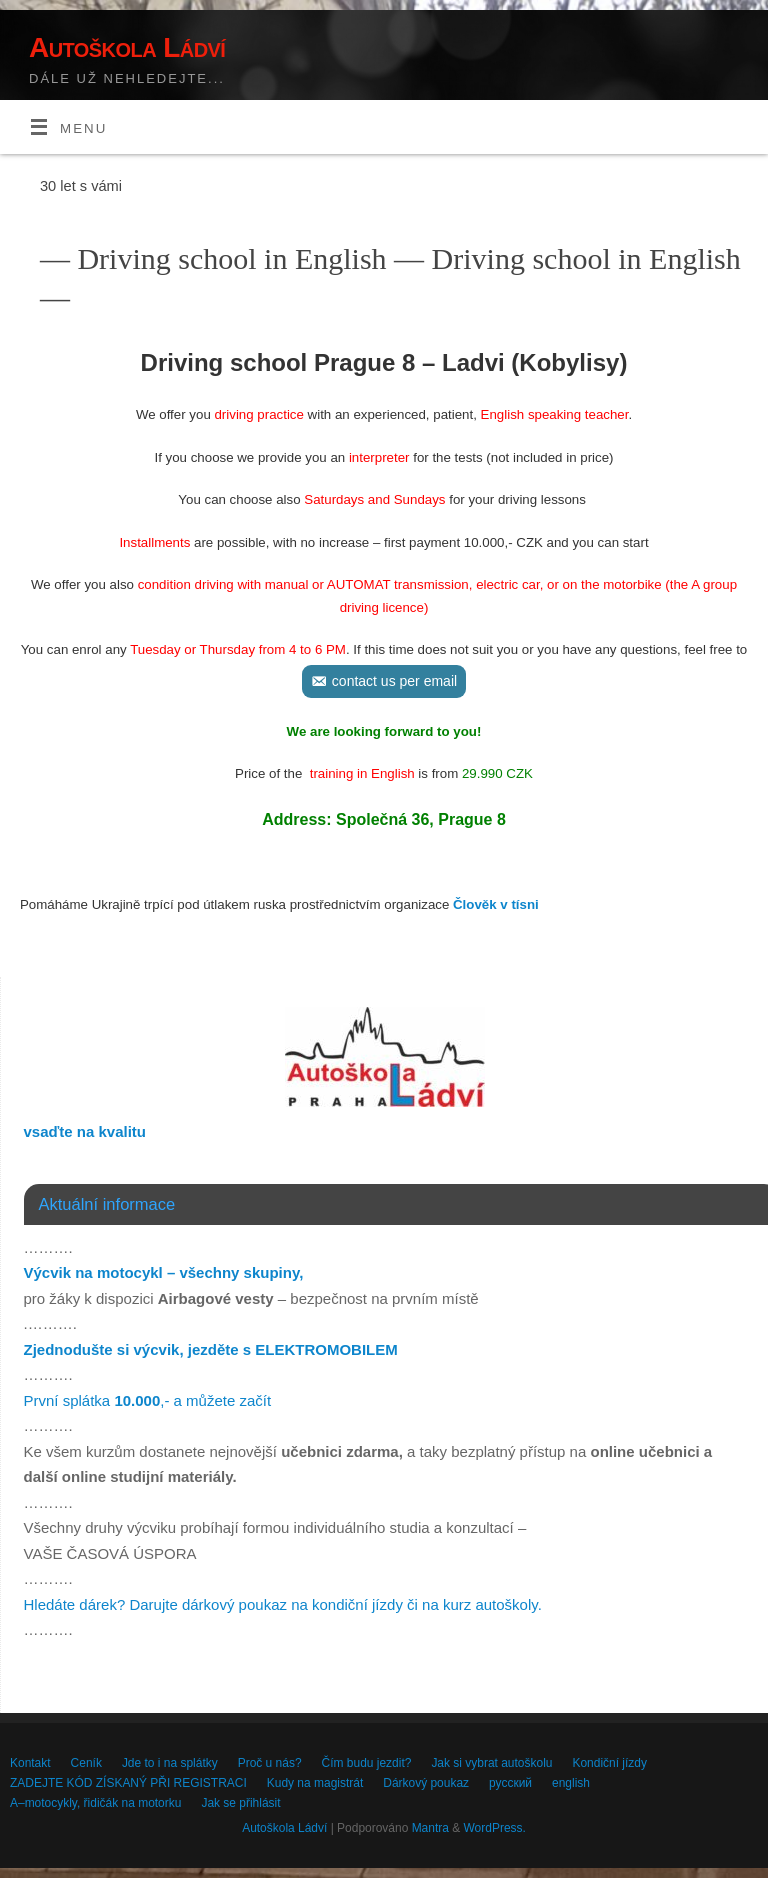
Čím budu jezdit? (367, 1763)
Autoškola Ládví (127, 47)
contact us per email (394, 681)
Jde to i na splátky (170, 1763)
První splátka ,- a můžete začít (148, 1400)
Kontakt (30, 1763)
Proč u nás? (270, 1763)
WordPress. (495, 1828)
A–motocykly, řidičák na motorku (95, 1803)
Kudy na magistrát (315, 1783)
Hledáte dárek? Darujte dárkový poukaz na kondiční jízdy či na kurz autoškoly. (283, 1604)
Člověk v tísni (496, 904)
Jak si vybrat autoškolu (491, 1763)
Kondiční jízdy (609, 1763)
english (571, 1783)
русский (510, 1783)
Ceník (86, 1763)
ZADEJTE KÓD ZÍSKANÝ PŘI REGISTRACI (128, 1783)
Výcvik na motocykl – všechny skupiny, (164, 1272)
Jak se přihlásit (240, 1803)
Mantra (430, 1828)
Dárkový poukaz (426, 1783)
